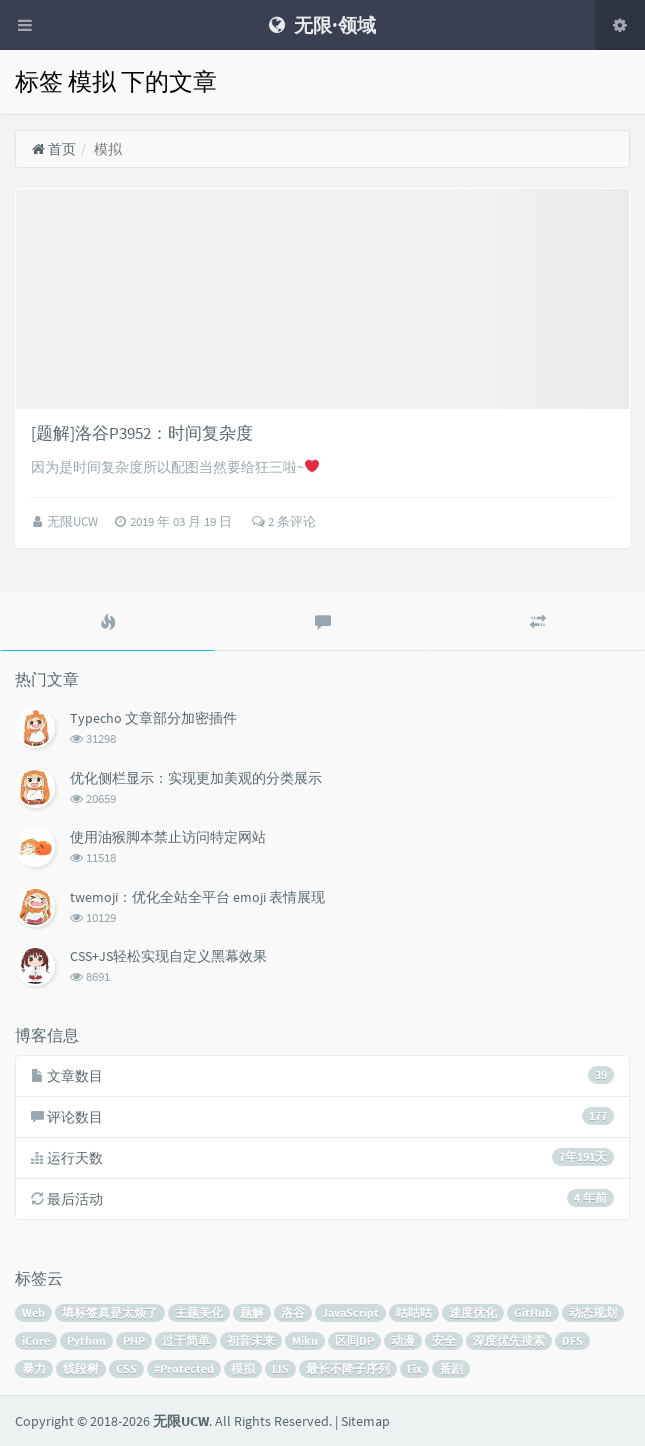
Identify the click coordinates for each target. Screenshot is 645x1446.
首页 (53, 149)
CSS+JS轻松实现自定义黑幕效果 (168, 956)
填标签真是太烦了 (110, 1312)
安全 (444, 1340)
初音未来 (251, 1340)
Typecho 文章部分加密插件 (153, 718)
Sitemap (365, 1421)
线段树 (81, 1368)
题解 (252, 1312)
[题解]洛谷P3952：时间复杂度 (142, 433)
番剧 (451, 1368)
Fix (414, 1368)
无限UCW (74, 521)
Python (86, 1340)
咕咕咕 (414, 1312)
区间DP (354, 1340)
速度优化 (473, 1312)
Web (33, 1312)
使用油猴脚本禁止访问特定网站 (168, 837)
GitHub (533, 1312)
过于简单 (186, 1340)
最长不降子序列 (348, 1368)
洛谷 (293, 1312)
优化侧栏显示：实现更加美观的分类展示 (196, 778)
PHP (134, 1340)
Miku (305, 1340)
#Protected (184, 1368)
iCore (36, 1340)
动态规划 (593, 1312)
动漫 (403, 1340)
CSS (126, 1368)
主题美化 (199, 1312)
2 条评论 (284, 521)
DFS (572, 1340)
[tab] (107, 622)
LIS (280, 1368)
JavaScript (350, 1312)
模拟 (243, 1368)
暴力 (34, 1368)
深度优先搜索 (509, 1340)
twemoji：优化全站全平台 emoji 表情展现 (197, 897)
